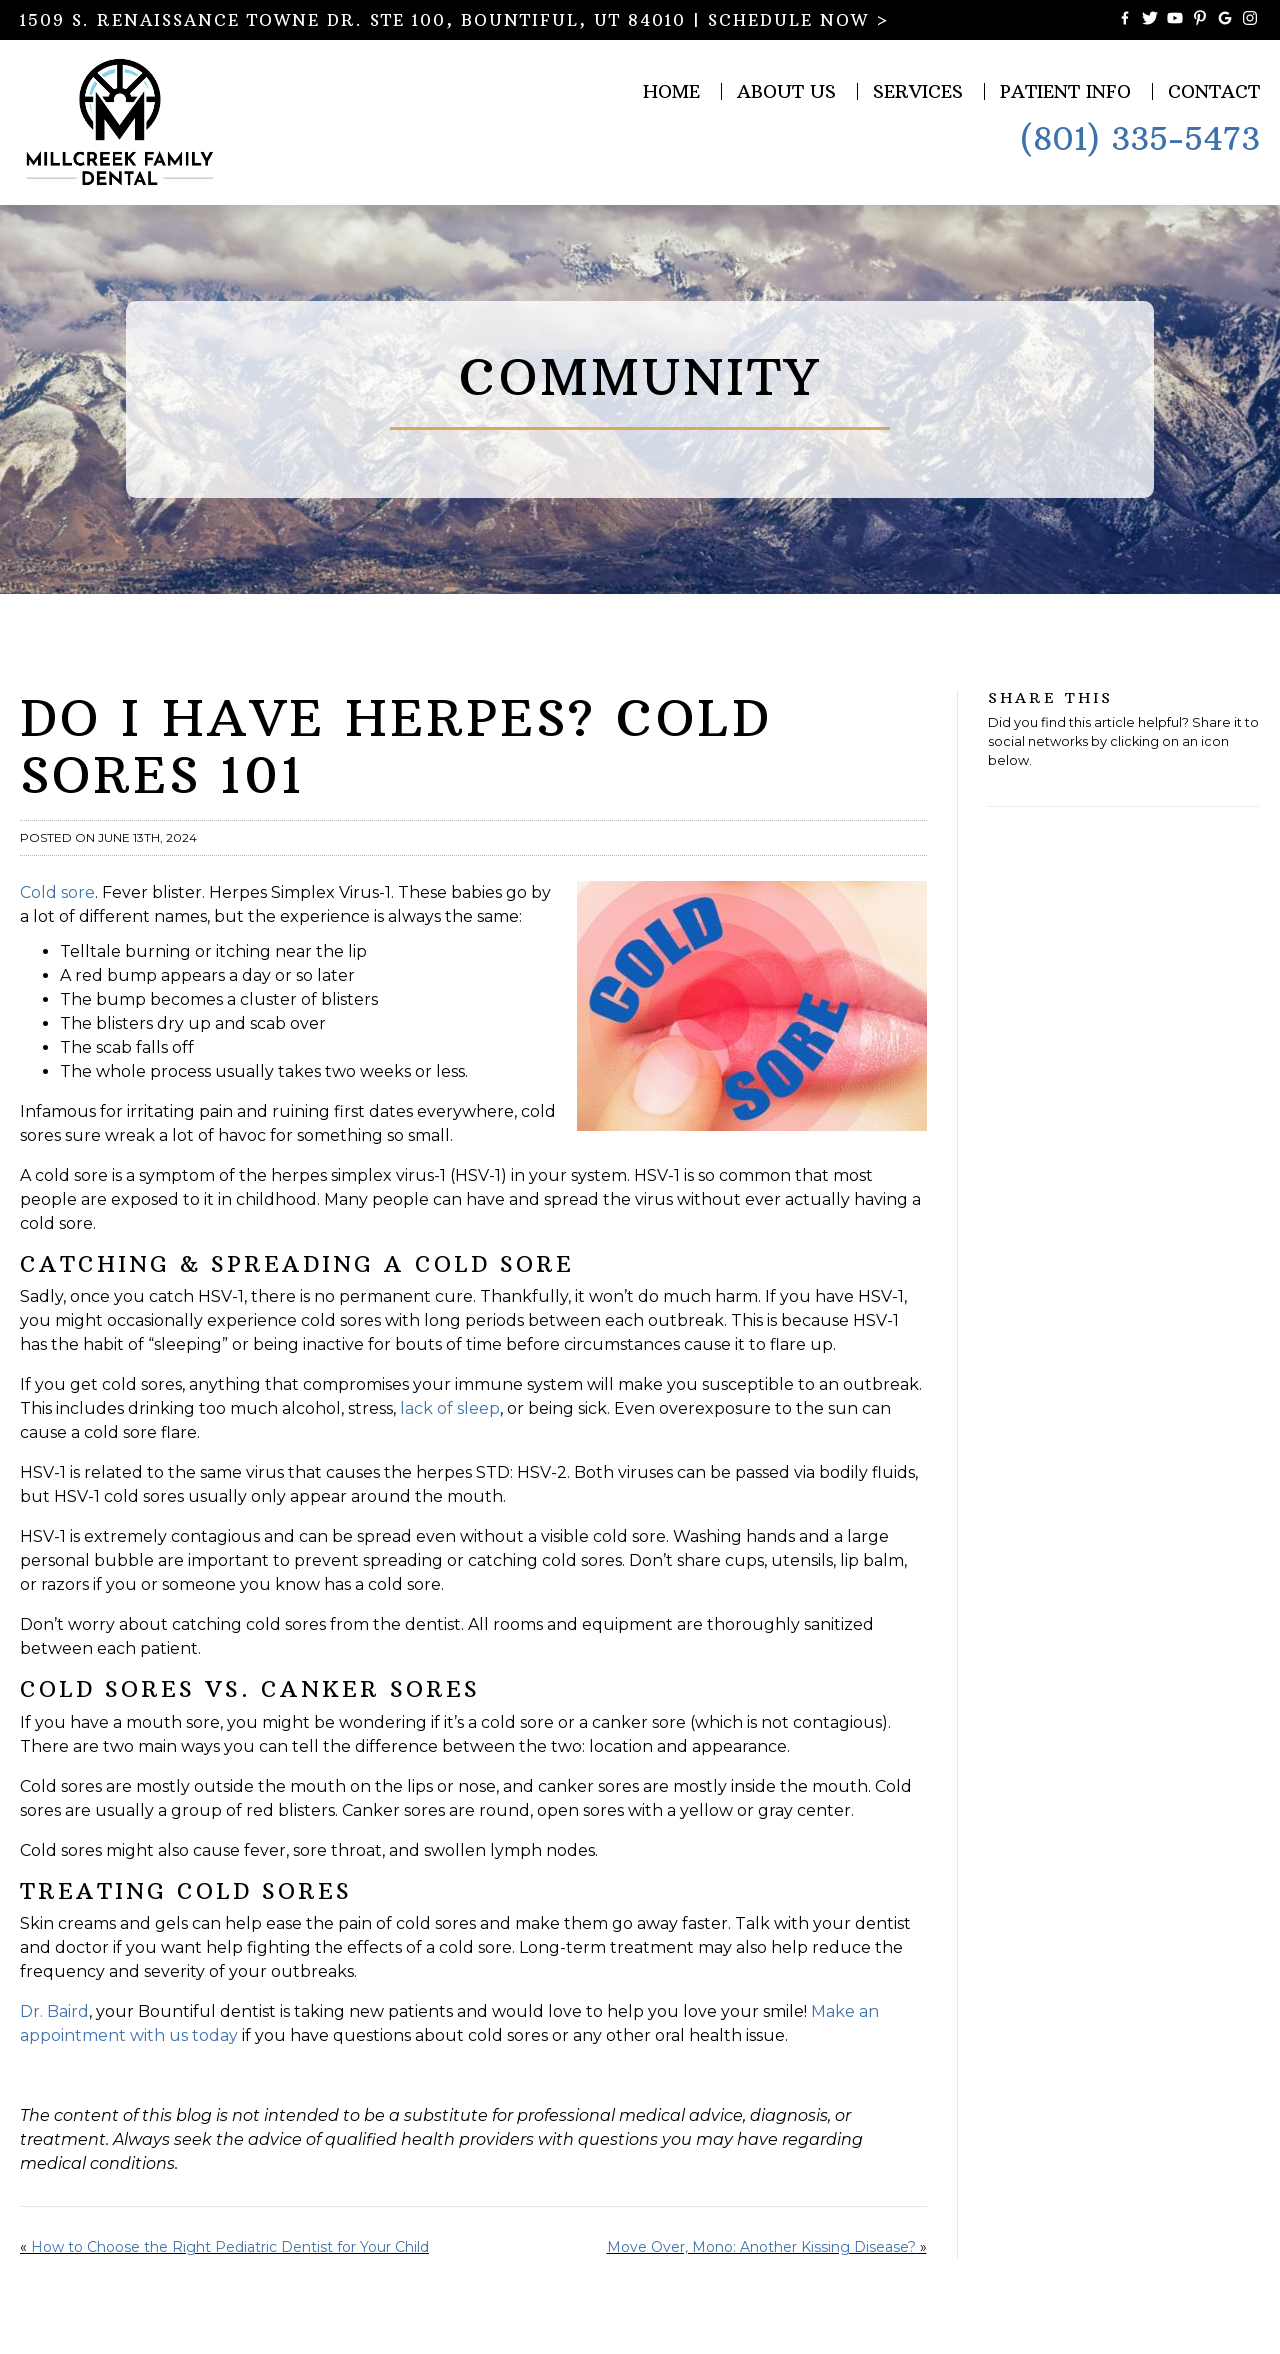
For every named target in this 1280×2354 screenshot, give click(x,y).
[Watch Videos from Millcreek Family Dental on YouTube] (1175, 20)
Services (918, 91)
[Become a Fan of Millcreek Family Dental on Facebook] (1125, 20)
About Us (786, 91)
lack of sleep (450, 1408)
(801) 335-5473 (1140, 139)
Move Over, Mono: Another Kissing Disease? (761, 2247)
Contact (1214, 91)
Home (671, 91)
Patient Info (1065, 91)
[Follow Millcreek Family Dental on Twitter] (1150, 20)
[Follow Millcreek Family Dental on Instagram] (1250, 20)
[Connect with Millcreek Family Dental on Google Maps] (1225, 20)
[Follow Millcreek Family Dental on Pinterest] (1200, 20)
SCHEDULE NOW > (799, 20)
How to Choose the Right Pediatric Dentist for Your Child (230, 2247)
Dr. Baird (54, 2011)
